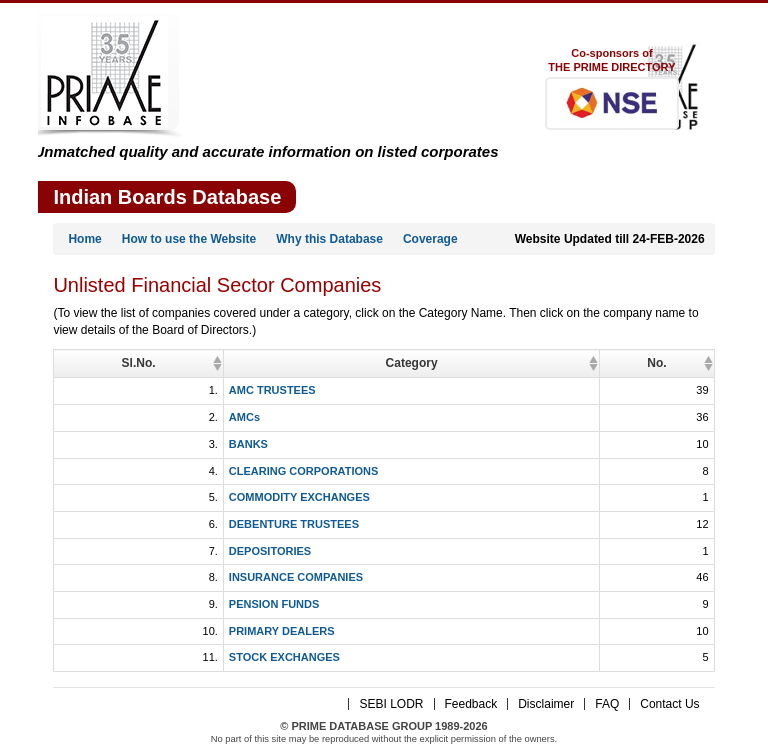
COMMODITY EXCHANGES (176, 497)
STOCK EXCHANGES (161, 657)
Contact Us (669, 704)
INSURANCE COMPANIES (173, 577)
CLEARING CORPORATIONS (181, 471)
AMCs (121, 417)
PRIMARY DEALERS (159, 631)
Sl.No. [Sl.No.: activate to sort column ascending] (77, 363)
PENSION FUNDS (151, 604)
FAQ (607, 704)
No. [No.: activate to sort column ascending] (698, 363)
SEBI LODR (391, 704)
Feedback (471, 704)
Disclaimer (546, 704)
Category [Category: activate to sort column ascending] (392, 363)
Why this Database (329, 239)
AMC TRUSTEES (149, 390)
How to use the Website (189, 239)
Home (84, 239)
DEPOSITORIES (147, 551)
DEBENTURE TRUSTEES (171, 524)
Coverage (430, 239)
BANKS (125, 444)
